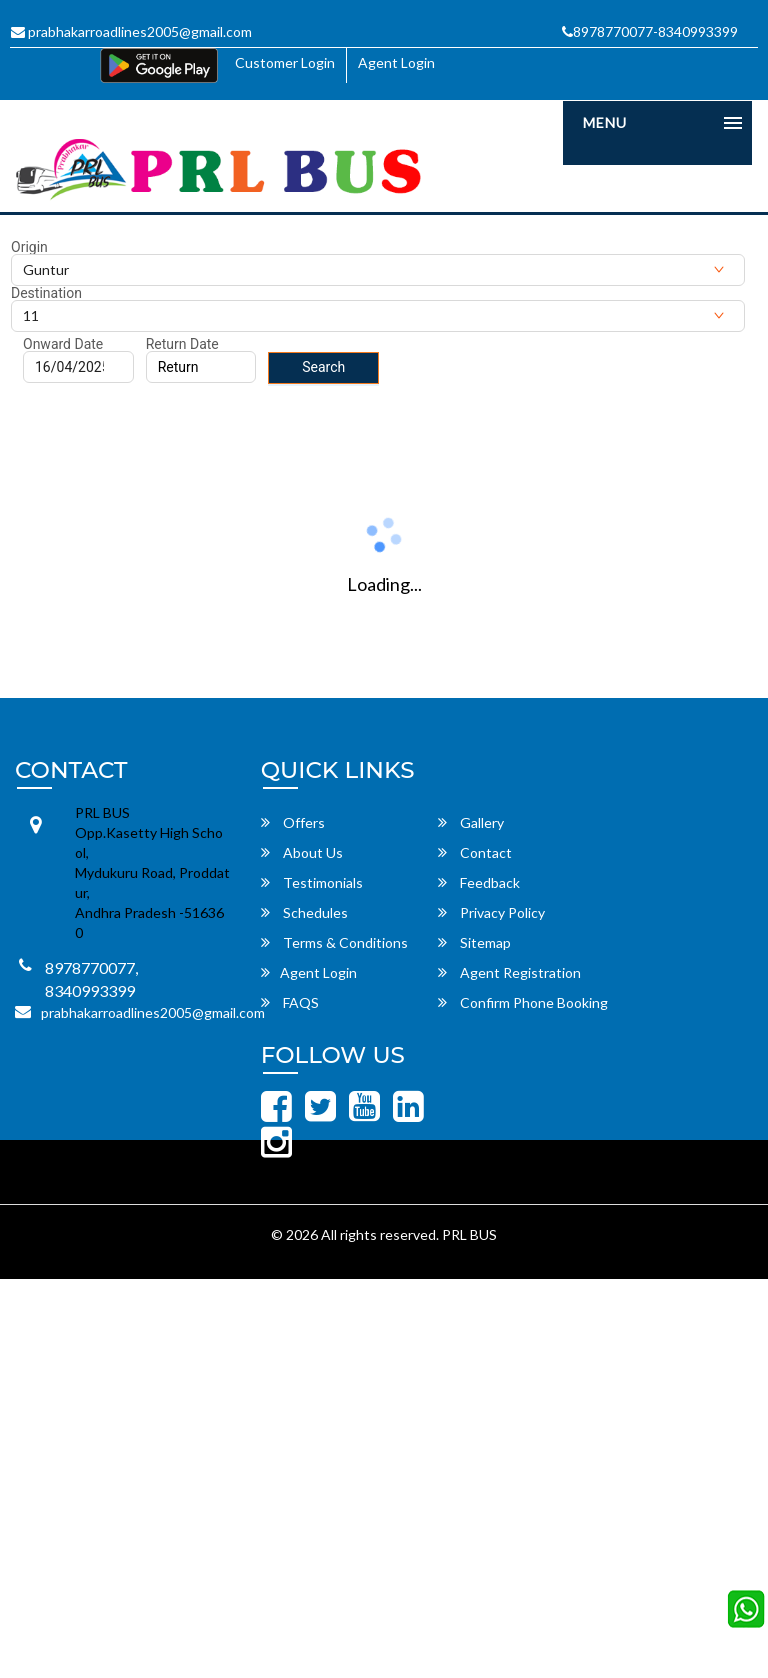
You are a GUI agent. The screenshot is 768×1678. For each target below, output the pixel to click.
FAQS (290, 1002)
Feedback (479, 882)
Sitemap (474, 942)
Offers (293, 822)
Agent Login (396, 62)
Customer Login (285, 62)
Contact (475, 852)
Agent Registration (509, 972)
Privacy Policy (491, 912)
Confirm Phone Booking (523, 1002)
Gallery (471, 822)
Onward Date (63, 344)
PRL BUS (469, 1234)
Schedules (304, 912)
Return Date (182, 344)
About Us (302, 852)
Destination (46, 293)
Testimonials (312, 882)
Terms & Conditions (334, 942)
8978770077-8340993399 (650, 31)
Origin (29, 247)
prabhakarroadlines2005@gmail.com (131, 31)
